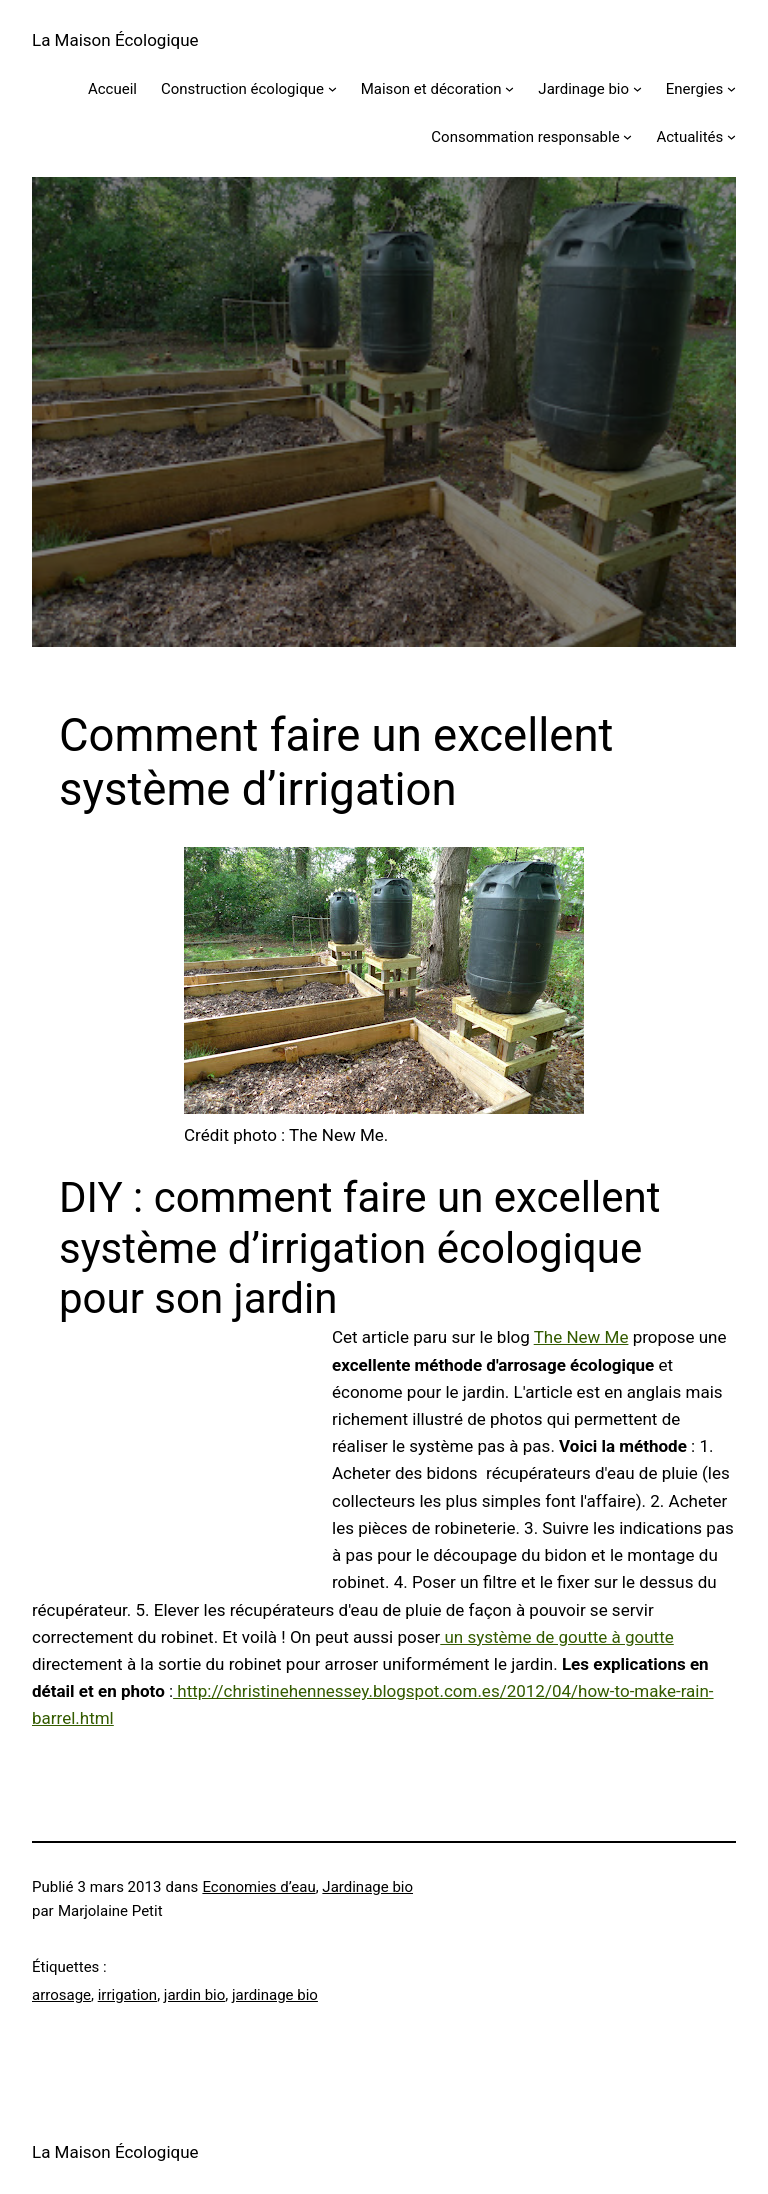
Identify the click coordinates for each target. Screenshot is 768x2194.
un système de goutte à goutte (557, 1637)
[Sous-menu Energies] (731, 88)
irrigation (127, 1995)
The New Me (581, 1337)
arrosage (61, 1995)
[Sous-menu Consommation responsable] (627, 136)
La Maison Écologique (115, 40)
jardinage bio (275, 1995)
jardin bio (194, 1995)
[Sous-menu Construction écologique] (332, 88)
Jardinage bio (367, 1887)
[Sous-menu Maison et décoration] (509, 88)
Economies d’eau (258, 1887)
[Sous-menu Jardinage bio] (637, 88)
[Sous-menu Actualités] (731, 136)
